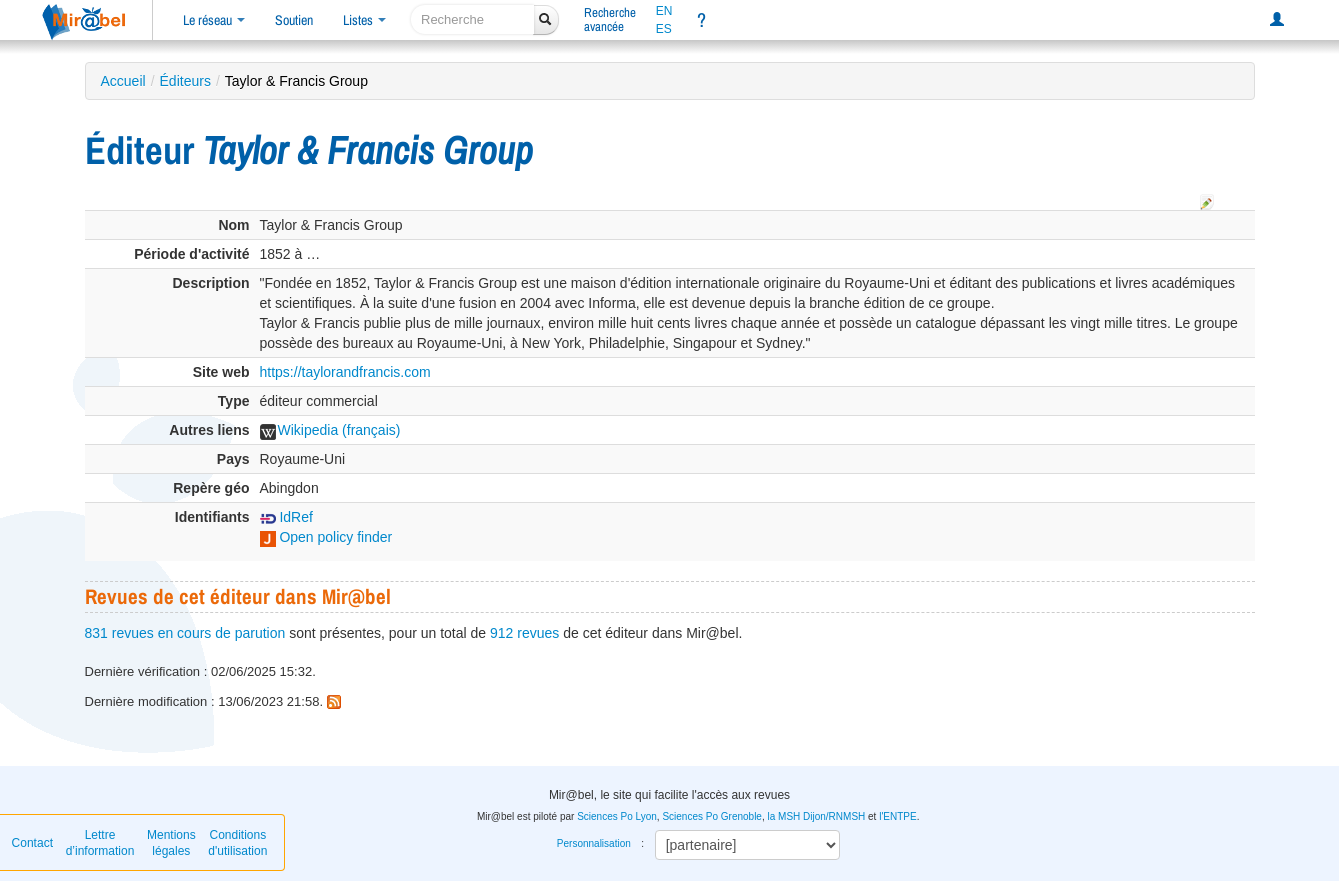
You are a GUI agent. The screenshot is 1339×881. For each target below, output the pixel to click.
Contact (32, 843)
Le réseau (214, 20)
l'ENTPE (897, 816)
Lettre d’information (100, 843)
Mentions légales (171, 843)
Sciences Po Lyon (617, 816)
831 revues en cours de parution (185, 633)
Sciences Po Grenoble (712, 816)
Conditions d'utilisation (237, 843)
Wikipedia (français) (330, 430)
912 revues (524, 633)
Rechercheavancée (610, 19)
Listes (364, 20)
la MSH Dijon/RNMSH (816, 816)
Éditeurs (185, 81)
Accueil (123, 81)
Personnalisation (594, 843)
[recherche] (472, 19)
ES (664, 29)
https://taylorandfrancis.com (345, 372)
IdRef (286, 517)
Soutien (294, 20)
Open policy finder (326, 537)
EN (664, 11)
